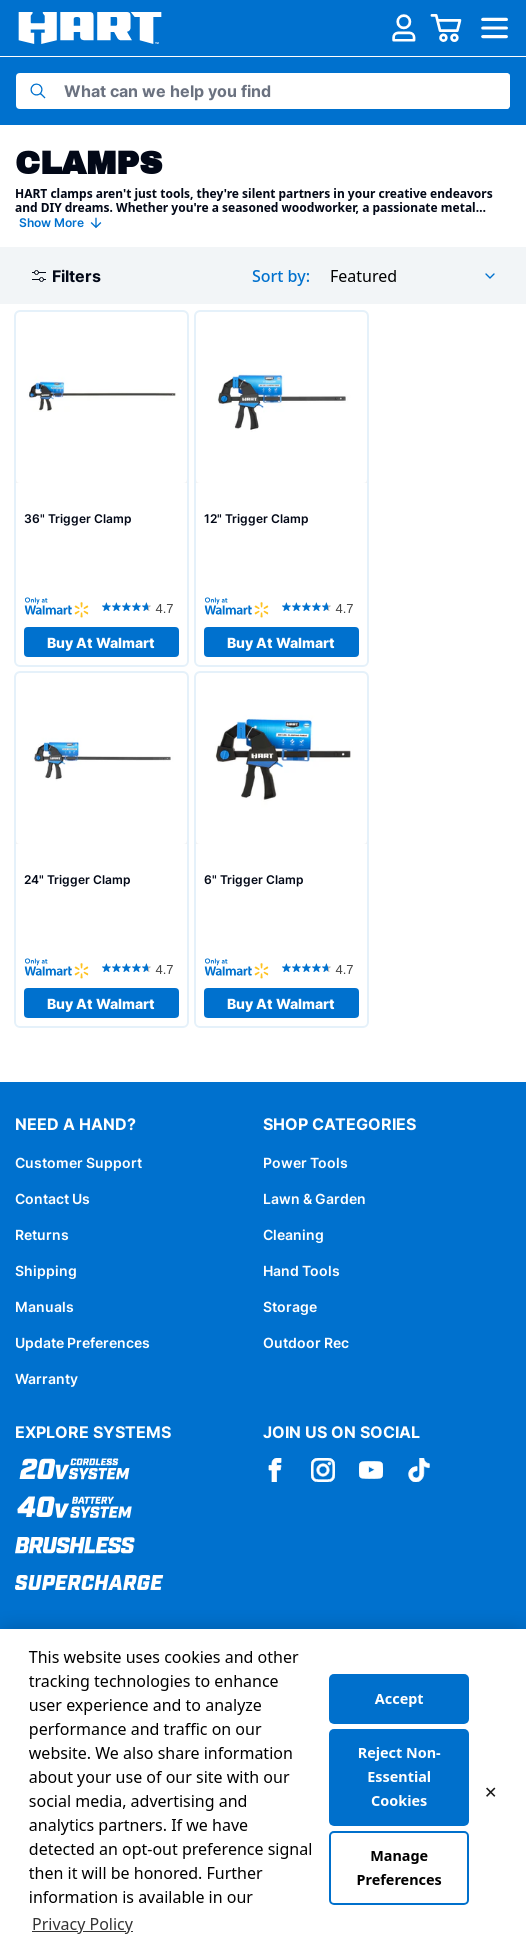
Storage (290, 1306)
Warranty (46, 1378)
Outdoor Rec (306, 1342)
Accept (399, 1698)
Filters (66, 276)
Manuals (44, 1306)
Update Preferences (82, 1342)
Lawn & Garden (314, 1198)
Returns (42, 1234)
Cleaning (293, 1234)
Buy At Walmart (101, 642)
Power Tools (305, 1162)
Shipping (46, 1270)
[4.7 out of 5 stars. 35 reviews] (140, 607)
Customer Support (78, 1162)
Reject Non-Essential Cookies (399, 1776)
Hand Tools (301, 1270)
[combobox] (414, 276)
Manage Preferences (399, 1867)
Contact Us (52, 1198)
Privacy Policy (82, 1924)
